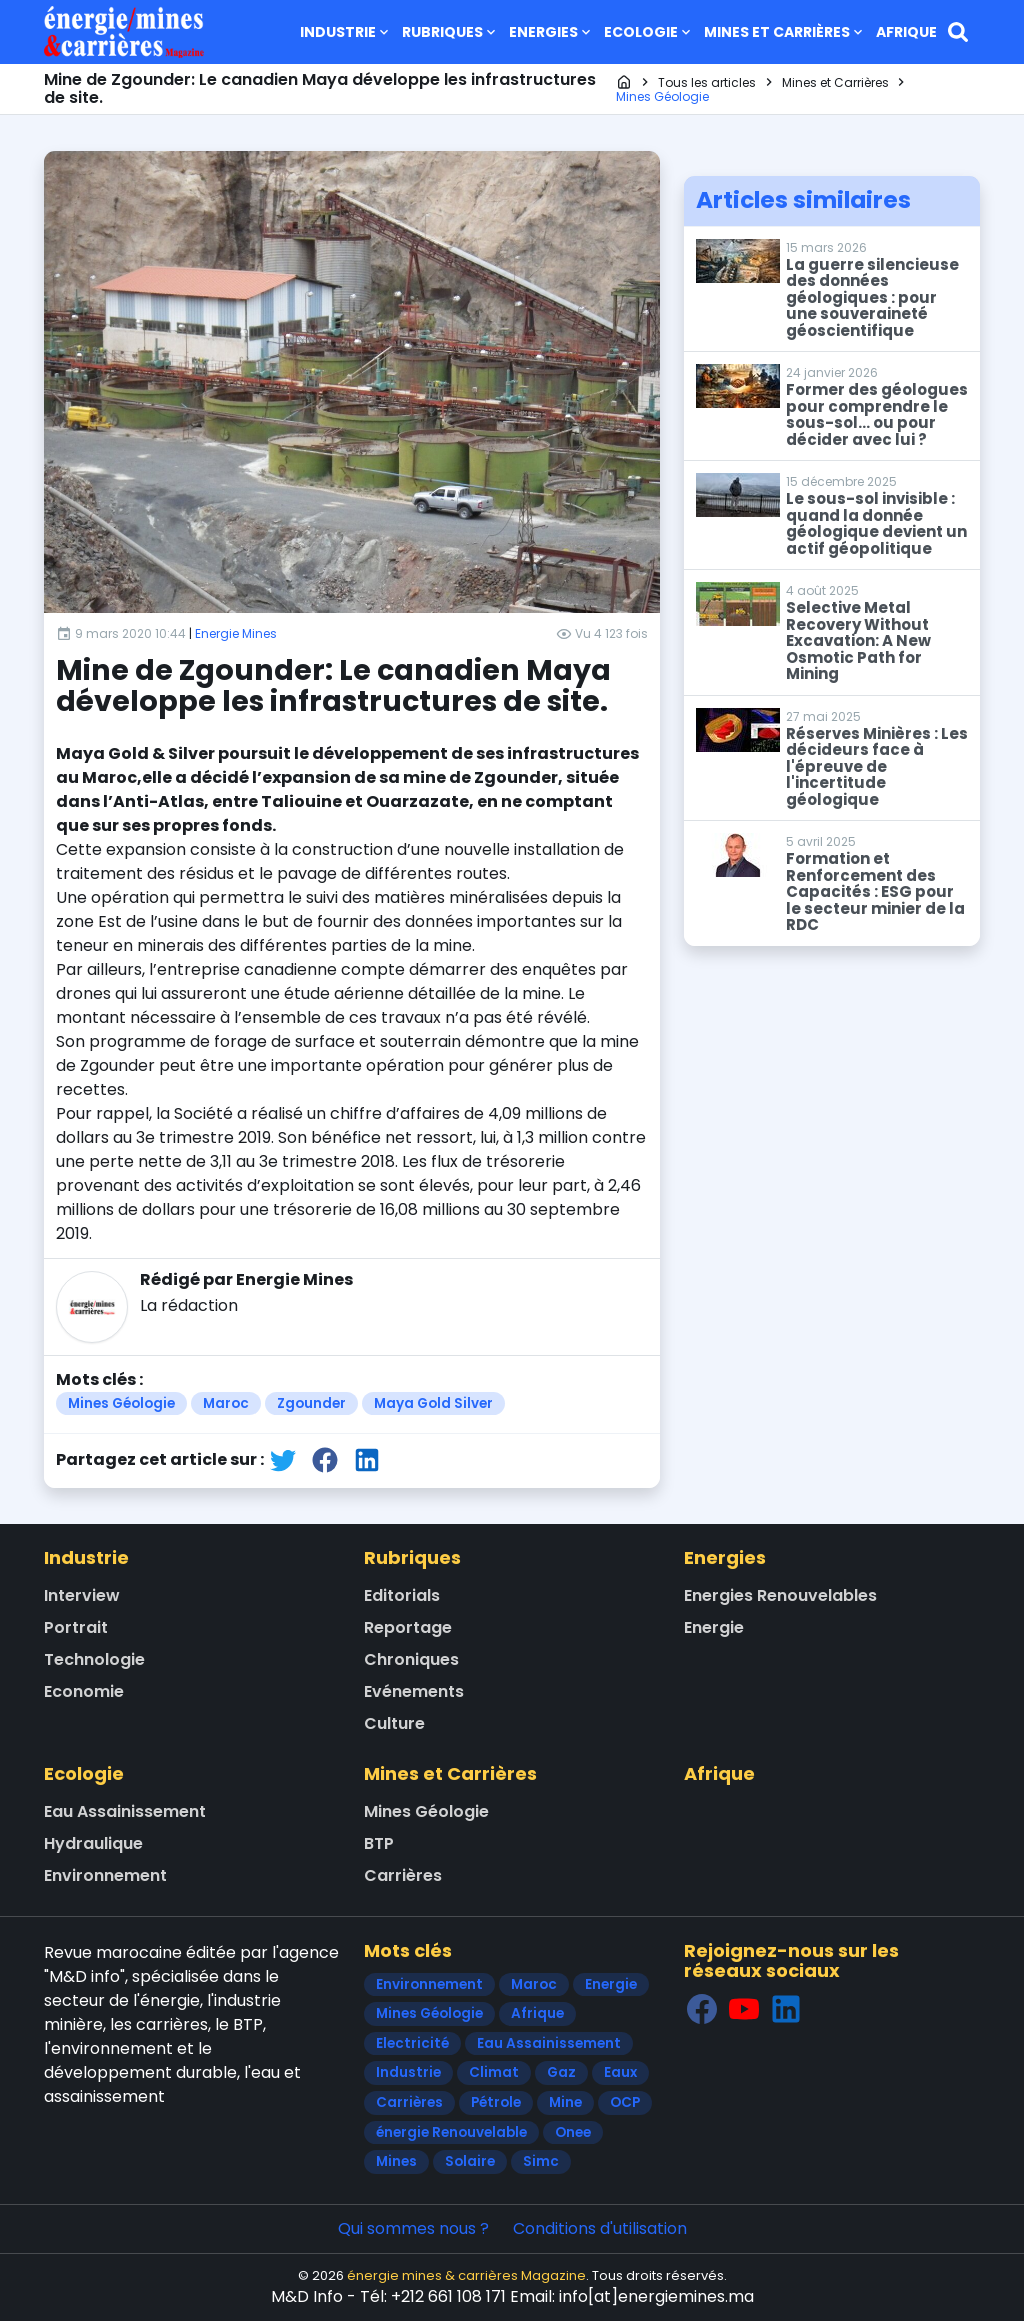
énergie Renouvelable (451, 2132)
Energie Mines (236, 633)
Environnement (105, 1875)
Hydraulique (93, 1843)
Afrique (906, 32)
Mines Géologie (121, 1403)
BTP (379, 1843)
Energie (714, 1627)
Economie (84, 1691)
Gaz (561, 2072)
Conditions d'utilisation (600, 2228)
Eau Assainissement (125, 1811)
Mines (396, 2161)
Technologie (94, 1659)
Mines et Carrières (785, 32)
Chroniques (411, 1659)
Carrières (403, 1875)
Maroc (226, 1403)
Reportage (408, 1627)
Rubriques (450, 32)
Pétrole (496, 2102)
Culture (394, 1723)
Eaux (620, 2072)
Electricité (412, 2043)
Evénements (414, 1691)
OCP (625, 2102)
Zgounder (311, 1403)
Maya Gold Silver (433, 1403)
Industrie (346, 32)
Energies (551, 32)
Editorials (402, 1595)
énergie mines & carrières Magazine (466, 2275)
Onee (573, 2132)
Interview (82, 1595)
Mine (565, 2102)
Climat (494, 2072)
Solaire (470, 2161)
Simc (541, 2161)
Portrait (76, 1627)
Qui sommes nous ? (413, 2228)
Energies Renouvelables (780, 1595)
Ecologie (649, 32)
